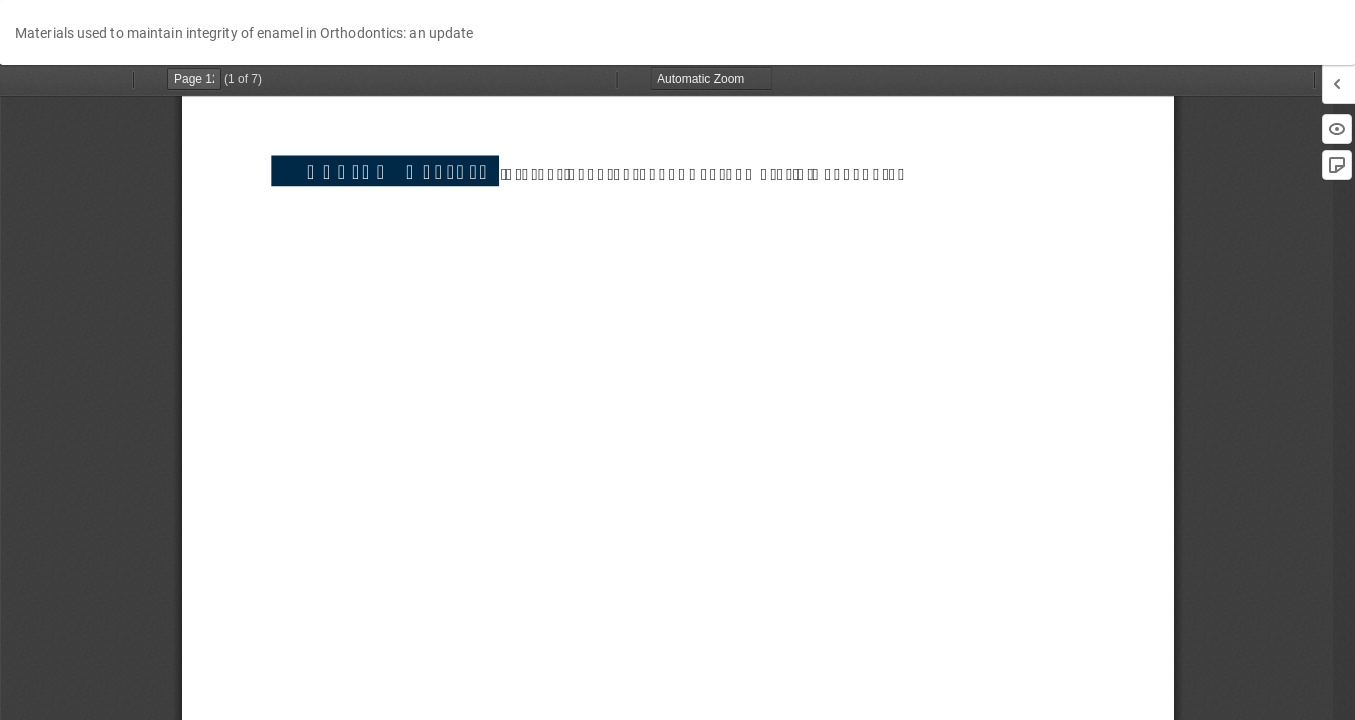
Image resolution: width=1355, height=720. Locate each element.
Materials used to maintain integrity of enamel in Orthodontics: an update (244, 33)
